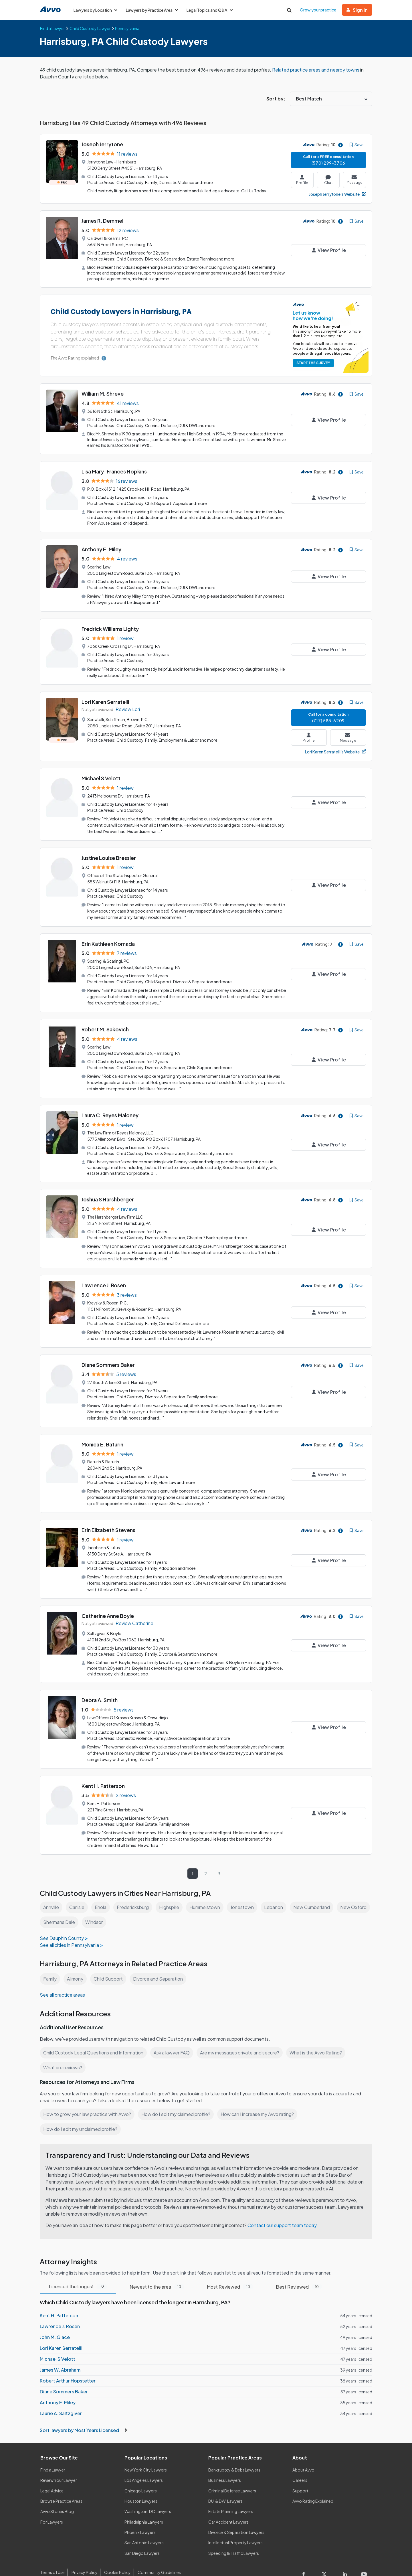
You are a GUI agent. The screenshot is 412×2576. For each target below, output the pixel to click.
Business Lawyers (224, 2463)
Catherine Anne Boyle (108, 1602)
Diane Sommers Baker (109, 1353)
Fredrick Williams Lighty (111, 625)
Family (50, 1962)
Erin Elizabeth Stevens (108, 1517)
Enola (102, 1891)
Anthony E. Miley (102, 546)
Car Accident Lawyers (228, 2505)
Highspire (172, 1891)
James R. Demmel (103, 220)
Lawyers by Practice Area (153, 10)
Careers (300, 2463)
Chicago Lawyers (140, 2473)
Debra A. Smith (100, 1685)
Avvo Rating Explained (313, 2484)
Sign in (357, 10)
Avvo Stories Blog (56, 2494)
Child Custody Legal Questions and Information (94, 2036)
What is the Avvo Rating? (319, 2036)
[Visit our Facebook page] (306, 2559)
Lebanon (278, 1891)
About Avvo (303, 2453)
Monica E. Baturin (103, 1432)
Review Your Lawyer (58, 2463)
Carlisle (78, 1891)
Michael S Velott (101, 773)
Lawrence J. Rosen (104, 1275)
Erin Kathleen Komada (108, 937)
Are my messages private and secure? (242, 2036)
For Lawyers (51, 2505)
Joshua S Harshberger (108, 1190)
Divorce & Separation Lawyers (236, 2515)
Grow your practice (318, 9)
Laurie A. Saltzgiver (60, 2397)
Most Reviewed (229, 2270)
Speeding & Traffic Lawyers (233, 2536)
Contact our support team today (283, 2208)
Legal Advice (52, 2473)
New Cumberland (317, 1891)
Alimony (76, 1962)
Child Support (110, 1962)
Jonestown (247, 1891)
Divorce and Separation (160, 1962)
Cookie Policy (117, 2555)
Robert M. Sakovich (106, 1022)
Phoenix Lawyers (140, 2515)
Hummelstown (209, 1891)
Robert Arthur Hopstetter (67, 2364)
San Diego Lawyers (142, 2536)
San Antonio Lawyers (143, 2525)
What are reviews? (62, 2051)
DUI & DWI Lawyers (225, 2484)
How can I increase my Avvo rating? (260, 2097)
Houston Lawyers (140, 2484)
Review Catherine (134, 1609)
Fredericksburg (135, 1891)
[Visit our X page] (326, 2559)
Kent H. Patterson (103, 1770)
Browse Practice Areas (61, 2484)
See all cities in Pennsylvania (70, 1928)
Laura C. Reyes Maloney (111, 1107)
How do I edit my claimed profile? (177, 2097)
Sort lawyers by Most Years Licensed (83, 2413)
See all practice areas (63, 1978)
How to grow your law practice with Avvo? (87, 2097)
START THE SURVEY (312, 362)
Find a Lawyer (53, 2453)
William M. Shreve (103, 392)
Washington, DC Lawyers (147, 2494)
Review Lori (128, 705)
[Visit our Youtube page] (363, 2559)
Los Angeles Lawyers (144, 2463)
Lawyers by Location (96, 10)
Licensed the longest (78, 2270)
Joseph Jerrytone (103, 144)
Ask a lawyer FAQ (173, 2036)
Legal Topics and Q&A (211, 10)
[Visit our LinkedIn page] (346, 2559)
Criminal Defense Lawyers (232, 2473)
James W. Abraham (60, 2353)
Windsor (131, 1905)
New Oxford (56, 1905)
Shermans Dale (96, 1905)
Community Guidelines (158, 2555)
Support (300, 2473)
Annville (51, 1891)
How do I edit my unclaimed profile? (81, 2112)
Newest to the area (157, 2270)
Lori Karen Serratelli (105, 697)
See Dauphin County (62, 1921)
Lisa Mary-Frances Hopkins (115, 469)
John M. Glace (55, 2321)
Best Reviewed (297, 2270)
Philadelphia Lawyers (144, 2505)
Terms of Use (52, 2555)
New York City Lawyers (145, 2453)
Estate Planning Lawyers (231, 2494)
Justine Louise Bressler (109, 852)
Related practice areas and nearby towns (319, 70)
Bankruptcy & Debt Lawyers (234, 2453)
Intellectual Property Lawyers (235, 2525)
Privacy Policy (84, 2555)
